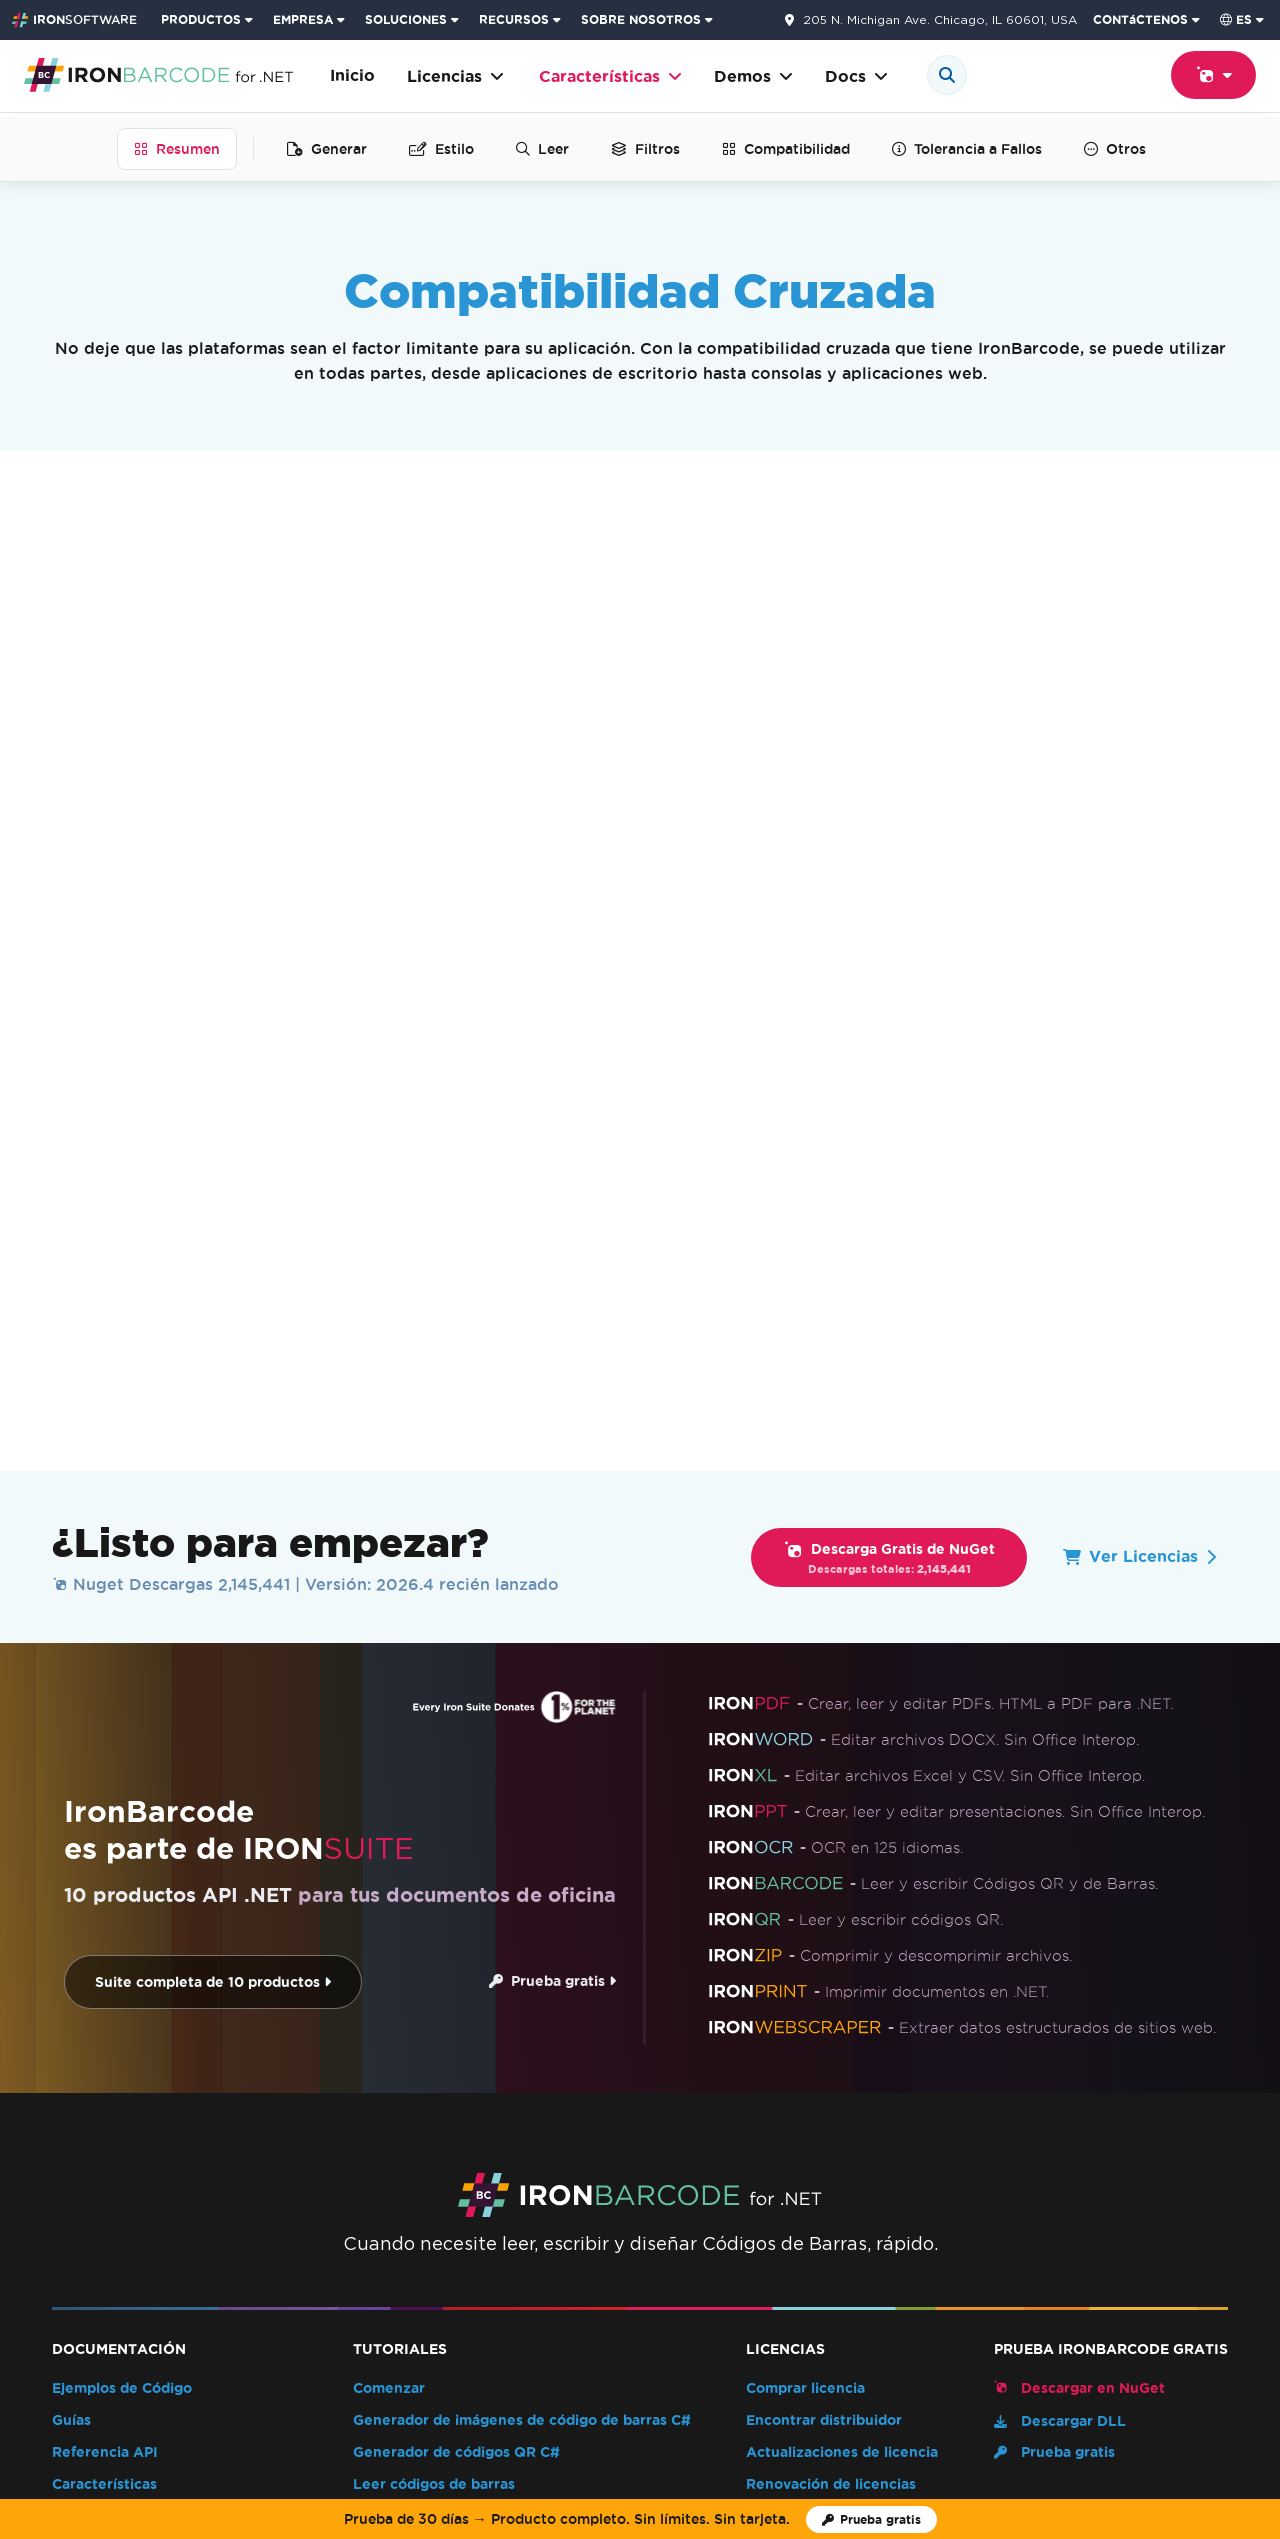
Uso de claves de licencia (834, 2011)
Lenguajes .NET (146, 601)
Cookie (840, 2424)
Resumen (177, 149)
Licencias (455, 76)
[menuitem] (209, 20)
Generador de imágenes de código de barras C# (522, 1915)
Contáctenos (1023, 2241)
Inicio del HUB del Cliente (862, 2241)
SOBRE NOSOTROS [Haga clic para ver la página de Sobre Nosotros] (641, 19)
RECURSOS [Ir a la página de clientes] (514, 19)
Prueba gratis (545, 1476)
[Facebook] (1221, 2280)
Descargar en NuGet (1079, 1883)
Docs (856, 76)
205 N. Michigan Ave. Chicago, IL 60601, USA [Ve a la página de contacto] (940, 20)
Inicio (352, 75)
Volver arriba (1169, 2166)
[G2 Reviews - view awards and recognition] (73, 2297)
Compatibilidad (786, 149)
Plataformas (131, 848)
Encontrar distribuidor (824, 1915)
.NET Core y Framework (185, 771)
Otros (1115, 149)
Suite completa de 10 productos (206, 1477)
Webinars (712, 2241)
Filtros (645, 149)
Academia (618, 2241)
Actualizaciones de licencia (842, 1947)
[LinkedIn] (1249, 2280)
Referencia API (105, 1947)
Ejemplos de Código (122, 1883)
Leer (542, 149)
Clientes (444, 2241)
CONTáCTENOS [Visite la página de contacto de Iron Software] (1140, 19)
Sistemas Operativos (170, 926)
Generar (327, 149)
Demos (753, 76)
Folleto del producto (124, 2043)
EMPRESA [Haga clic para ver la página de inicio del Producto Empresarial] (303, 19)
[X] (1193, 2280)
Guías (71, 1915)
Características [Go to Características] (193, 2166)
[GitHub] (1137, 2280)
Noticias (361, 2241)
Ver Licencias (1139, 1051)
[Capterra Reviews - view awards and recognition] (212, 2297)
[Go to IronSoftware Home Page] (74, 20)
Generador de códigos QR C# (456, 1947)
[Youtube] (1165, 2280)
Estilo (441, 149)
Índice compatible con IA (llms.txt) (174, 2075)
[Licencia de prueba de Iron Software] (871, 2519)
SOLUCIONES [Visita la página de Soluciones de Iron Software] (406, 19)
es (1236, 19)
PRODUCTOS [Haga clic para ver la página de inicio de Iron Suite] (201, 19)
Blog (68, 2011)
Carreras (528, 2241)
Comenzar (389, 1883)
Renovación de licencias (831, 1979)
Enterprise (783, 2075)
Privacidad (777, 2424)
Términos (709, 2424)
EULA (766, 2043)
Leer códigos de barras (434, 1979)
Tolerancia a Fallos (967, 149)
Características (610, 76)
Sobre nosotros (254, 2241)
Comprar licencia (805, 1883)
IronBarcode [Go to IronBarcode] (89, 2166)
